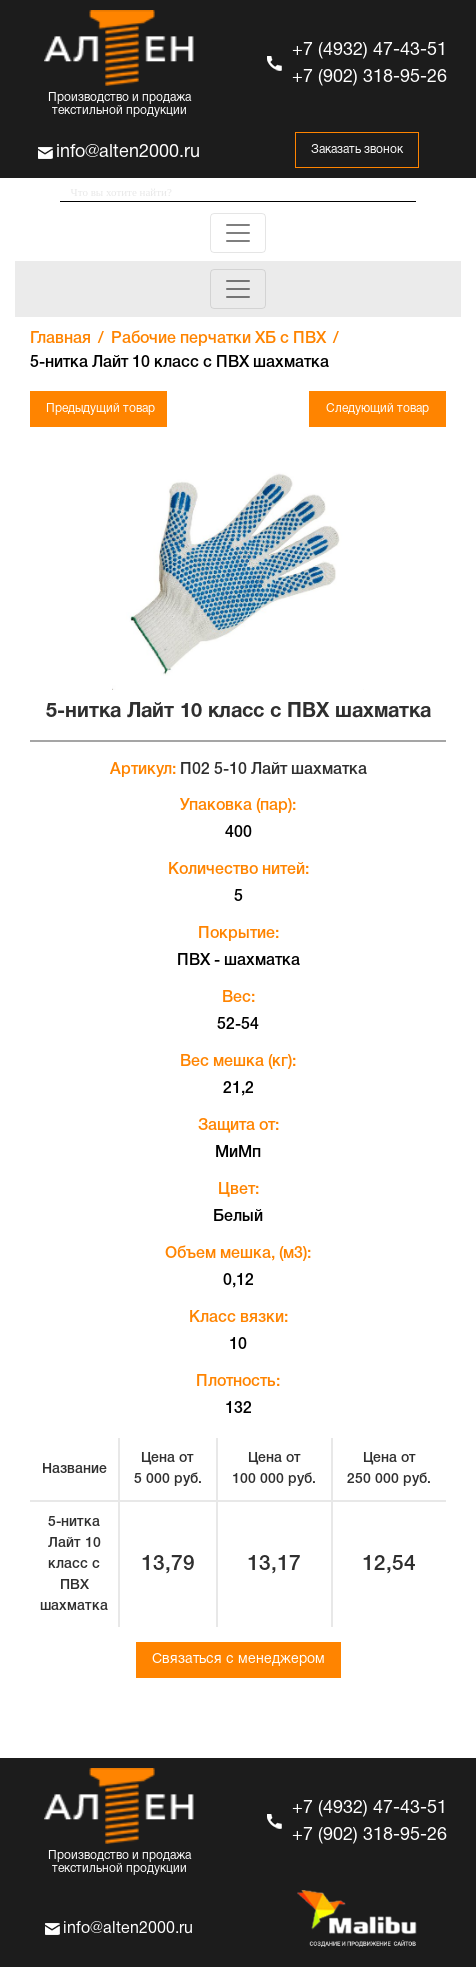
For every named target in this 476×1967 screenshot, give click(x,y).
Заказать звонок (357, 149)
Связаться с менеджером (238, 1659)
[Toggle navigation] (238, 233)
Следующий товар (377, 408)
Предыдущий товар (100, 408)
